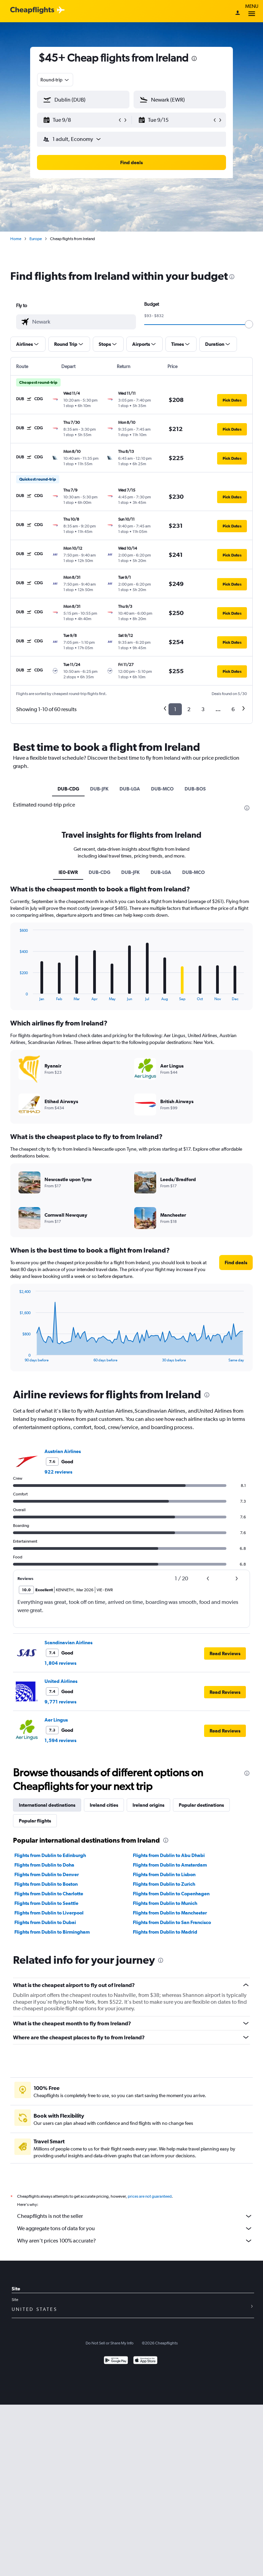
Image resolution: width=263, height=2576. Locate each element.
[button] (80, 120)
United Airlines (61, 1681)
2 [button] (188, 709)
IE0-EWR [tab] (68, 872)
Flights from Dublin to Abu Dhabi (169, 1855)
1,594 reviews (60, 1740)
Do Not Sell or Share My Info (110, 2343)
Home (15, 238)
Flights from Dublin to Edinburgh (50, 1855)
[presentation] (194, 58)
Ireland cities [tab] (104, 1805)
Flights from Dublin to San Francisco (172, 1922)
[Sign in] (237, 13)
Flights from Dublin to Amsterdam (170, 1865)
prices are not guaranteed (150, 2196)
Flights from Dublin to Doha (44, 1865)
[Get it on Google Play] (116, 2361)
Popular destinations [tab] (201, 1805)
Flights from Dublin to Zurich (164, 1884)
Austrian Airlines (63, 1451)
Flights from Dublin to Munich (165, 1903)
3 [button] (202, 709)
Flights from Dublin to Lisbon (164, 1874)
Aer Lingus (56, 1720)
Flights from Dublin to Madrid (165, 1932)
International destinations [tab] (47, 1805)
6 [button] (233, 709)
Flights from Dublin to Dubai (45, 1922)
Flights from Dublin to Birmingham (52, 1932)
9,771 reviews (60, 1701)
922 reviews (58, 1472)
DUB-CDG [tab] (68, 789)
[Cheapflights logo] (32, 10)
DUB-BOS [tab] (195, 789)
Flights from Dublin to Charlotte (48, 1893)
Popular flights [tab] (35, 1820)
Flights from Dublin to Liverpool (49, 1912)
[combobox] (55, 80)
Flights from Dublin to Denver (46, 1874)
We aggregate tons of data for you (135, 2228)
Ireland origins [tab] (148, 1805)
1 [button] (175, 709)
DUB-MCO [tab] (162, 789)
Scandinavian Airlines (68, 1642)
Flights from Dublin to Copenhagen (171, 1893)
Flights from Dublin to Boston (46, 1884)
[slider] (249, 324)
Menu (251, 11)
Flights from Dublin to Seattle (46, 1903)
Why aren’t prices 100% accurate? (135, 2241)
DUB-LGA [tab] (130, 789)
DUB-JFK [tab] (99, 789)
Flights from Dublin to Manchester (170, 1912)
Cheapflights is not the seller (135, 2216)
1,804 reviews (60, 1663)
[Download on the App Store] (145, 2361)
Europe (35, 238)
